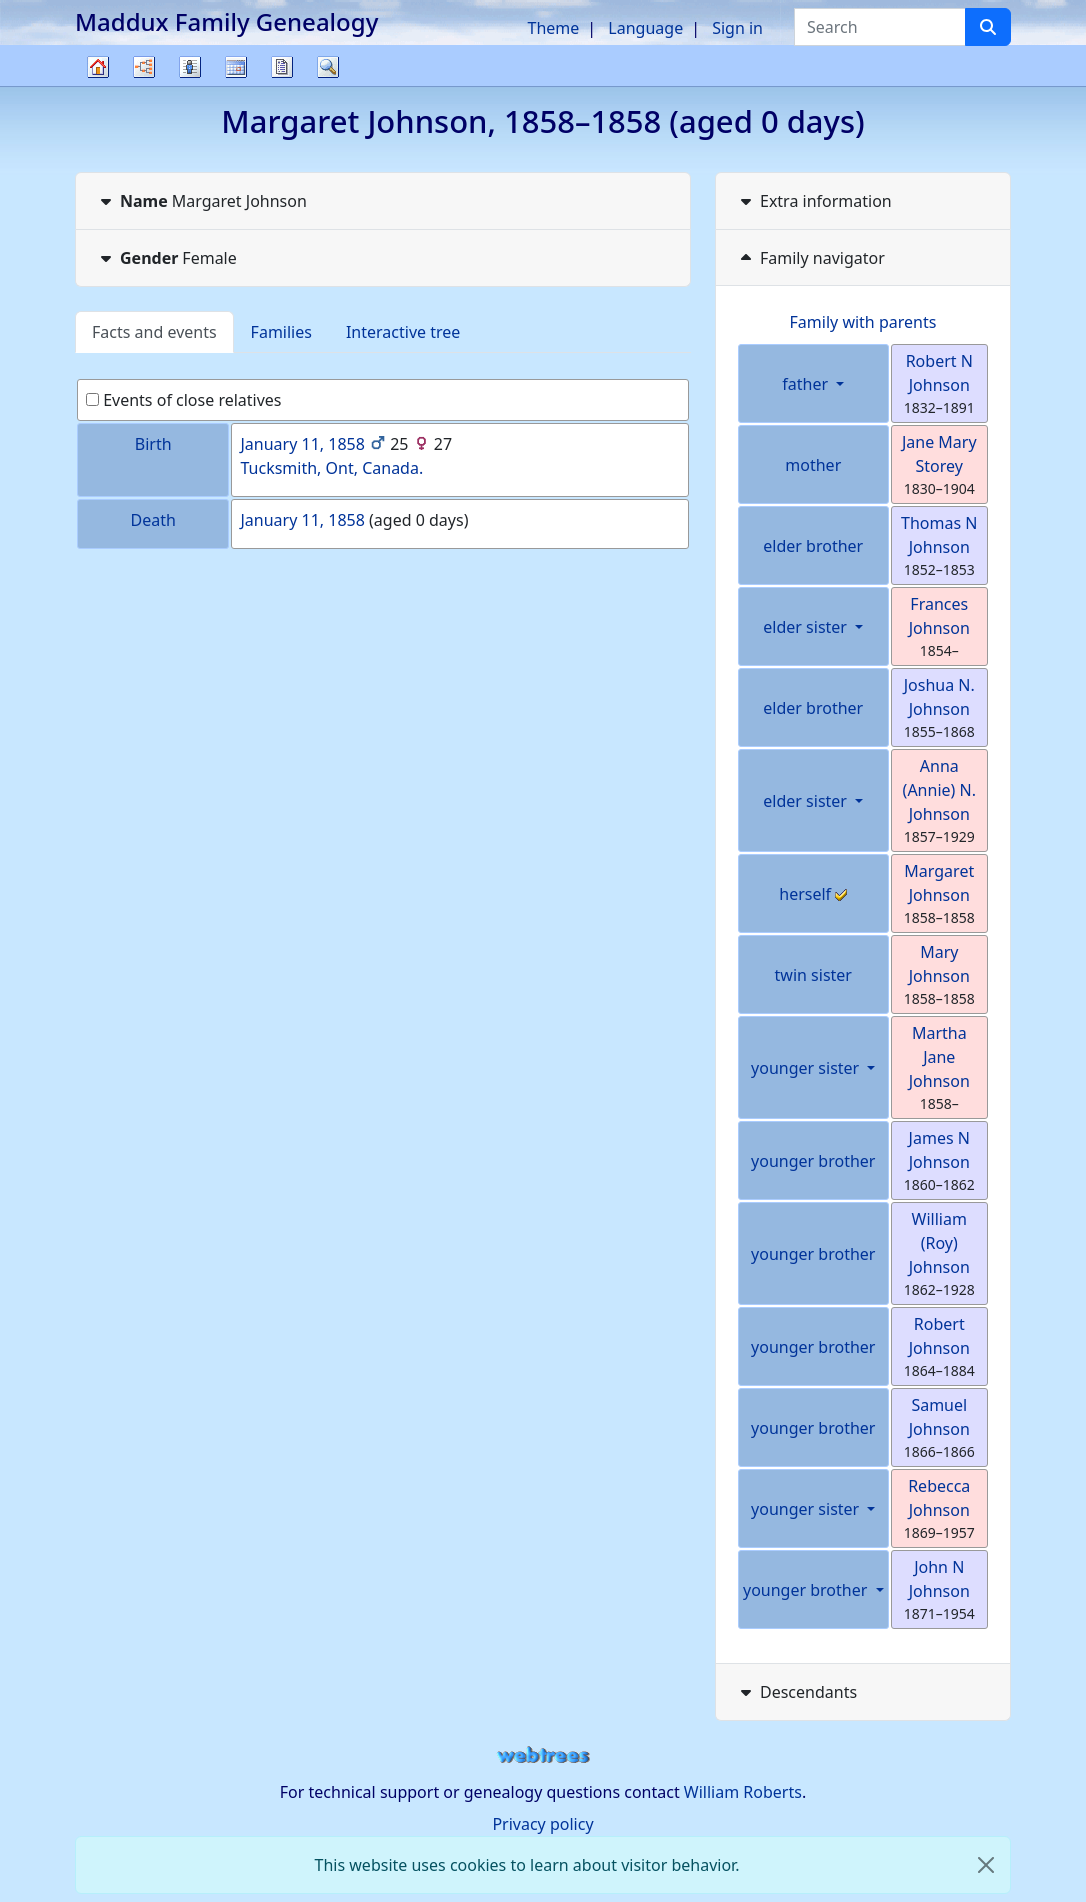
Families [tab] (281, 332)
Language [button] (645, 28)
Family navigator (810, 258)
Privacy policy (542, 1824)
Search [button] (328, 67)
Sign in (737, 28)
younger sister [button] (807, 1068)
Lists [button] (190, 67)
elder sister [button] (807, 627)
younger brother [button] (807, 1590)
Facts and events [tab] (154, 332)
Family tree (98, 85)
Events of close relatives (184, 400)
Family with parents (863, 322)
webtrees (543, 1755)
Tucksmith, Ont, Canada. (331, 468)
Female (166, 258)
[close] (986, 1865)
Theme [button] (554, 28)
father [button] (807, 384)
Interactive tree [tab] (403, 332)
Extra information (814, 201)
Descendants (796, 1692)
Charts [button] (144, 67)
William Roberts (743, 1792)
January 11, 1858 (302, 444)
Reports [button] (282, 67)
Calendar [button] (236, 67)
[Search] (988, 27)
